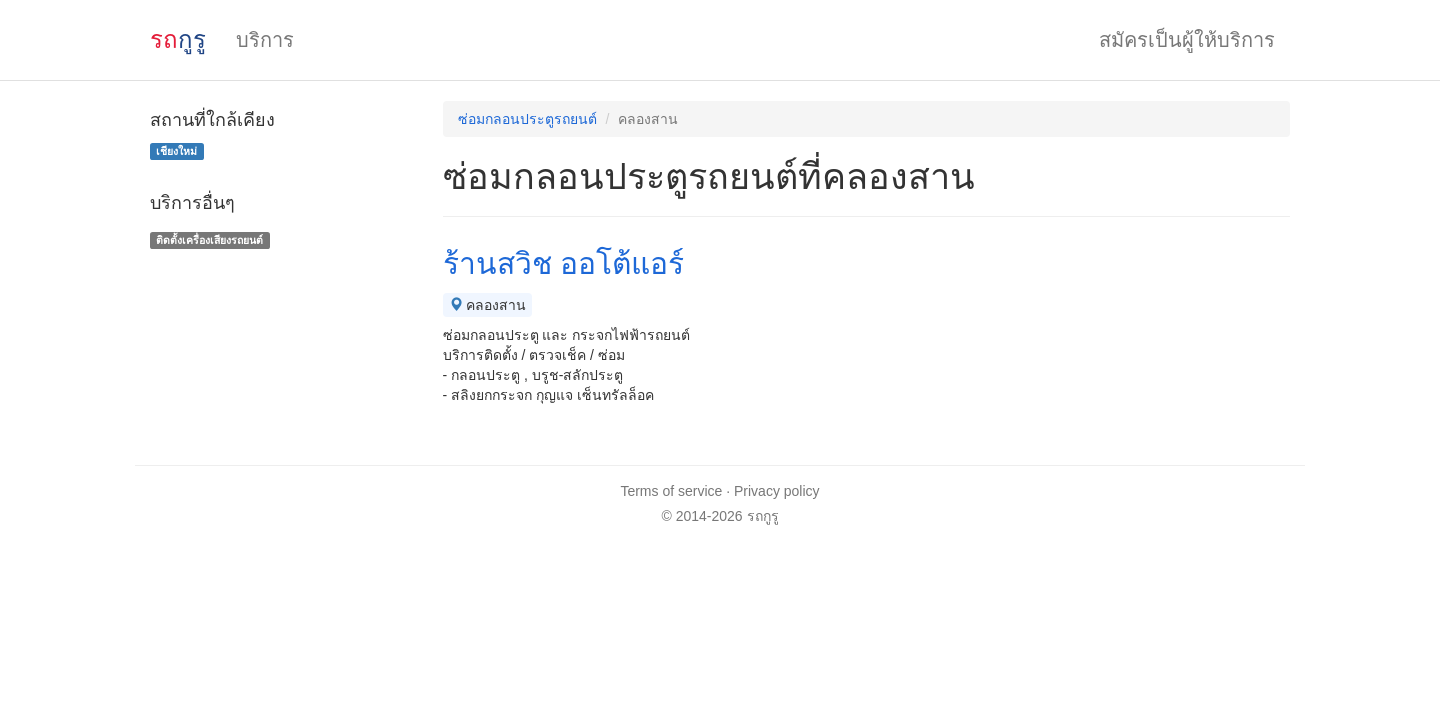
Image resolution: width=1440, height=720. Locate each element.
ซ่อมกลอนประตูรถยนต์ (527, 119)
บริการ (265, 40)
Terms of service (671, 491)
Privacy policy (777, 491)
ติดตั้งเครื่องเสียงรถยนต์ (209, 240)
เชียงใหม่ (176, 151)
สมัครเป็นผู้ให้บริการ (1187, 40)
